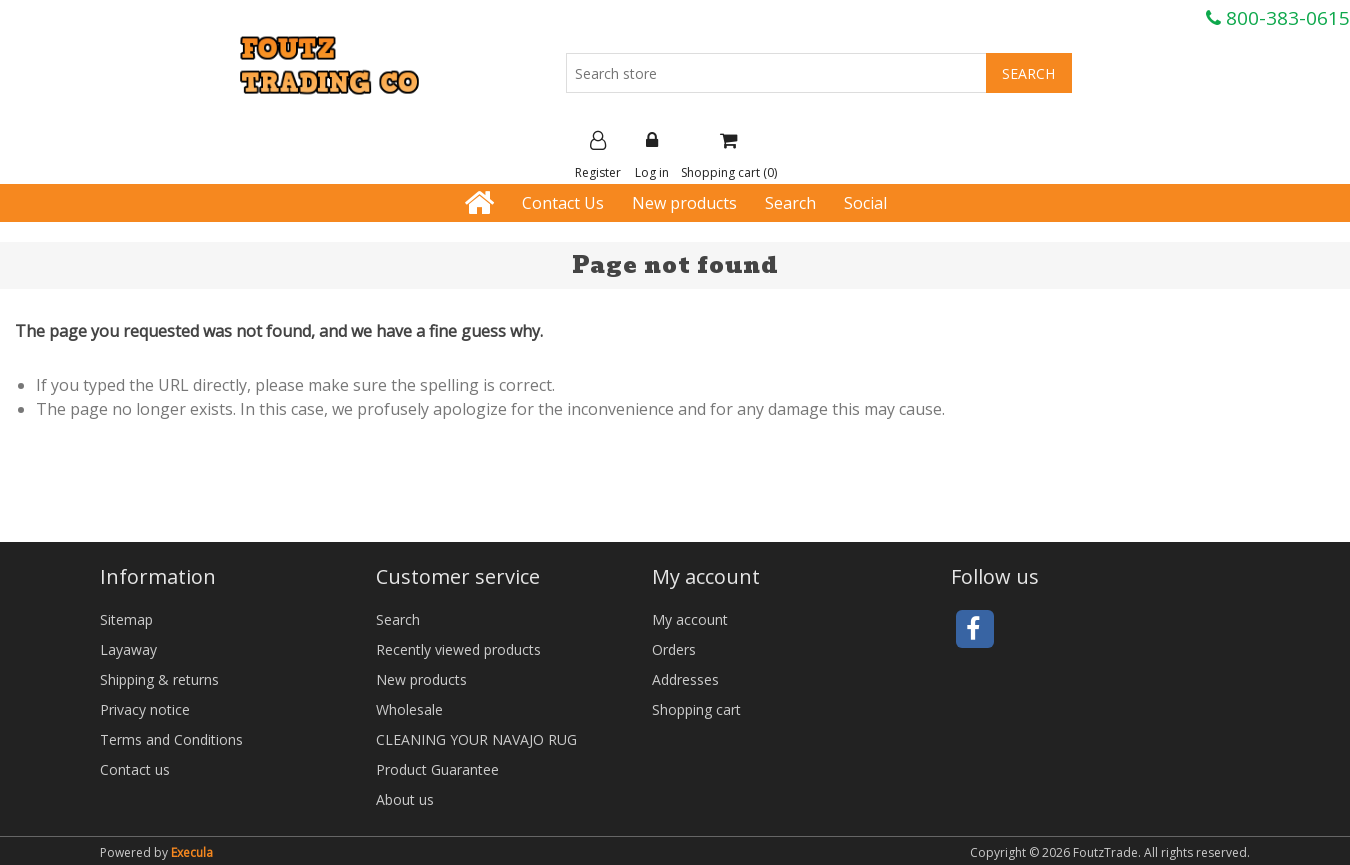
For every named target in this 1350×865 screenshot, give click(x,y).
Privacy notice (145, 709)
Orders (674, 649)
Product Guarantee (437, 769)
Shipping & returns (159, 679)
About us (405, 799)
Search (790, 203)
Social (865, 203)
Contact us (135, 769)
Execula (192, 852)
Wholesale (409, 709)
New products (684, 203)
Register (598, 156)
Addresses (685, 679)
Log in (652, 156)
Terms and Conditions (171, 739)
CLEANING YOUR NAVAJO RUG (476, 739)
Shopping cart (696, 709)
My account (690, 619)
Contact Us (563, 203)
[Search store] (776, 73)
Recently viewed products (458, 649)
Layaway (128, 649)
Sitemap (126, 619)
